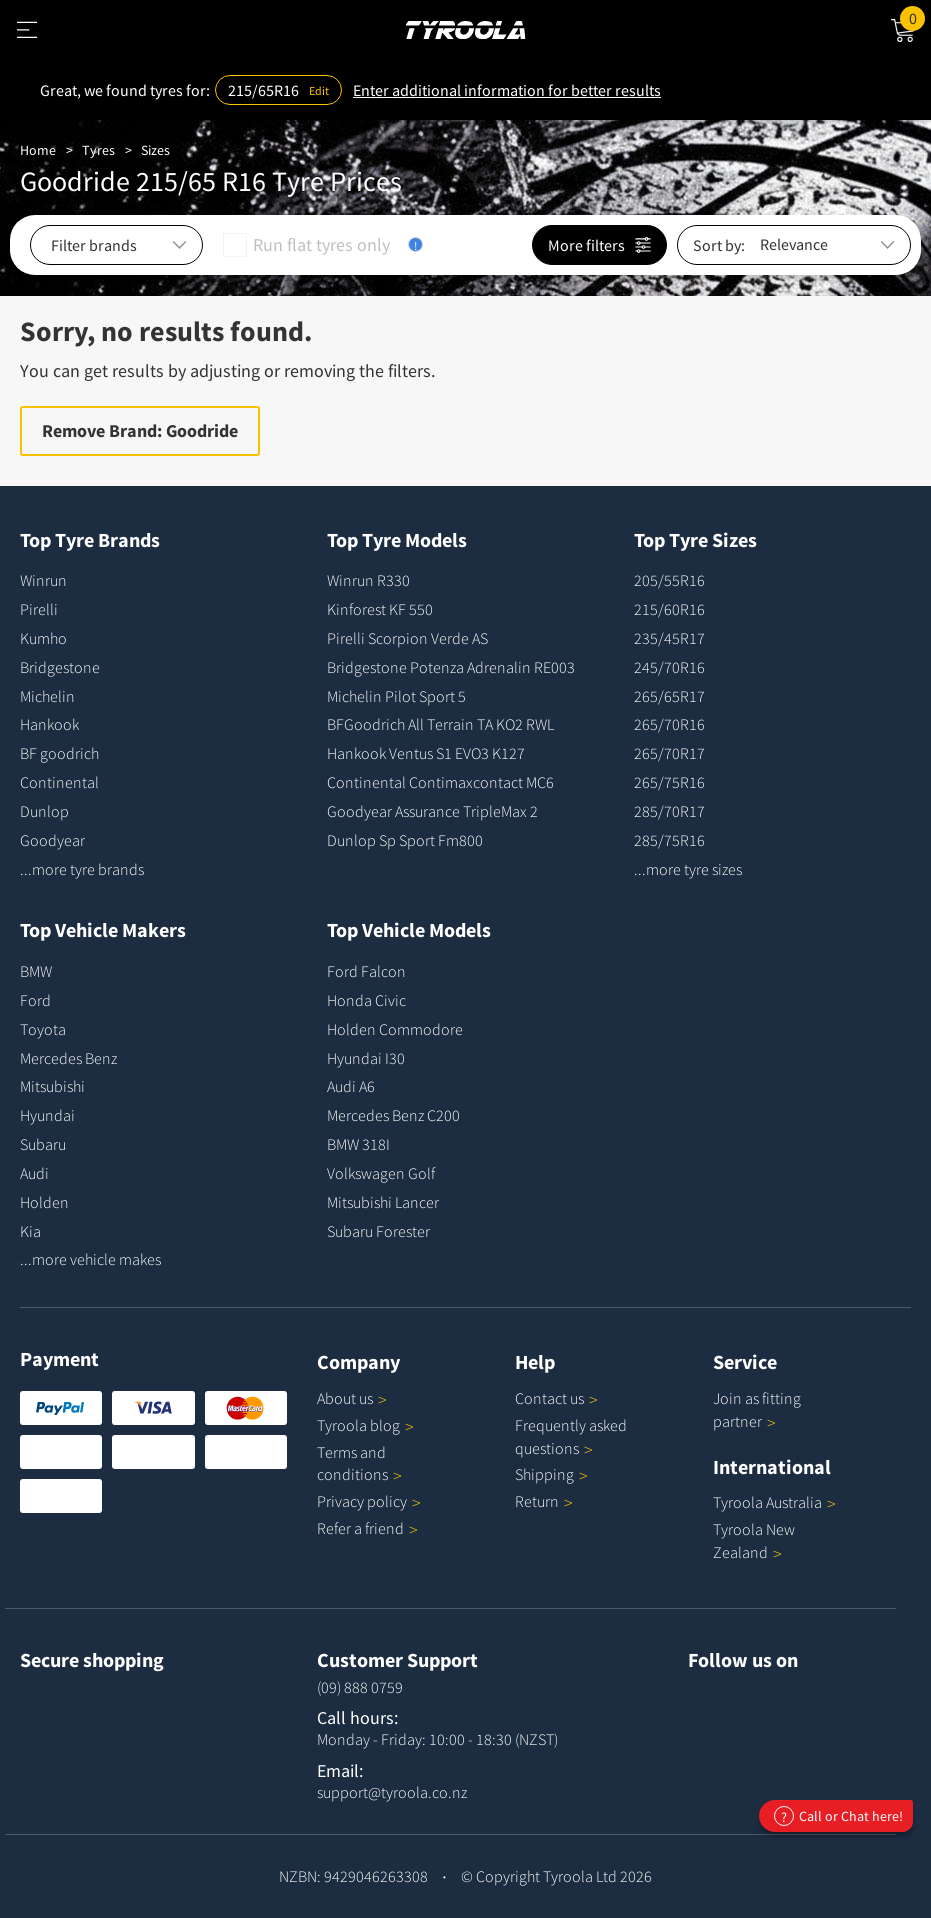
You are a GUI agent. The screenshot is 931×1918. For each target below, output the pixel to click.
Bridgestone (60, 667)
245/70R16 (669, 667)
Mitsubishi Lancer (383, 1202)
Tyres (98, 150)
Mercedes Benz (68, 1058)
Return (537, 1501)
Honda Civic (366, 1000)
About (352, 1398)
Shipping (544, 1474)
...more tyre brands (82, 869)
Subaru (43, 1144)
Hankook (49, 724)
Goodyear (52, 840)
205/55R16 (669, 580)
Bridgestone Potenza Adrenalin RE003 (451, 667)
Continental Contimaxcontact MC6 (440, 782)
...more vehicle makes (90, 1259)
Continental (59, 782)
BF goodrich (59, 753)
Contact (556, 1398)
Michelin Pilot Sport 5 (396, 696)
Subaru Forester (378, 1231)
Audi (34, 1173)
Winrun (43, 580)
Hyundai (47, 1115)
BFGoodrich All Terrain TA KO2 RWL (440, 724)
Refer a (367, 1528)
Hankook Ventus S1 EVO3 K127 (426, 753)
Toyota (43, 1029)
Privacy (369, 1501)
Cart (915, 17)
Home (38, 150)
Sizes (155, 150)
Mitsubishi (52, 1086)
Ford (35, 1000)
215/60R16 (669, 609)
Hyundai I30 (366, 1058)
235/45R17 (669, 638)
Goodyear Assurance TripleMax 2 (432, 811)
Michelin (47, 696)
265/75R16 (669, 782)
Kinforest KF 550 (380, 609)
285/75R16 (669, 840)
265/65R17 (669, 696)
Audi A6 (351, 1086)
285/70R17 (669, 811)
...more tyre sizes (688, 869)
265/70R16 (669, 724)
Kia (30, 1231)
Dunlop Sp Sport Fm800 (405, 840)
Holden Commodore (395, 1029)
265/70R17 (669, 753)
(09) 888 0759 (360, 1687)
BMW (36, 971)
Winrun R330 (368, 580)
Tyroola (365, 1425)
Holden (44, 1202)
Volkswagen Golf (381, 1173)
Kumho (43, 638)
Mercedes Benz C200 (393, 1115)
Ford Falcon (366, 971)
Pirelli (39, 609)
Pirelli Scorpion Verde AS (407, 638)
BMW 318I (358, 1144)
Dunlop (44, 811)
